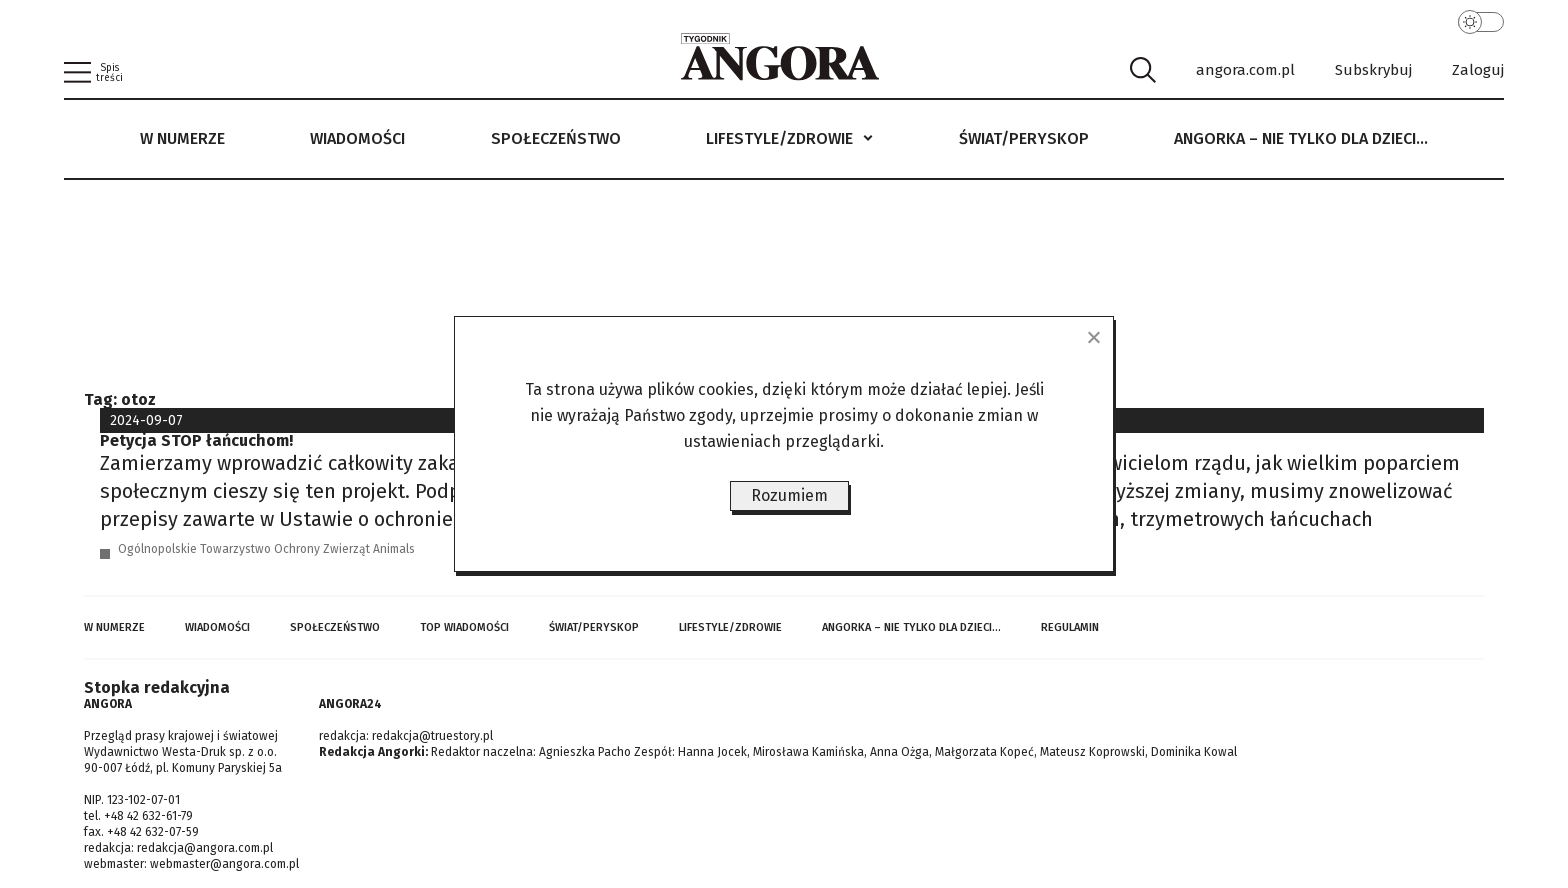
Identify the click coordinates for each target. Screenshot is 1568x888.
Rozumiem (789, 495)
